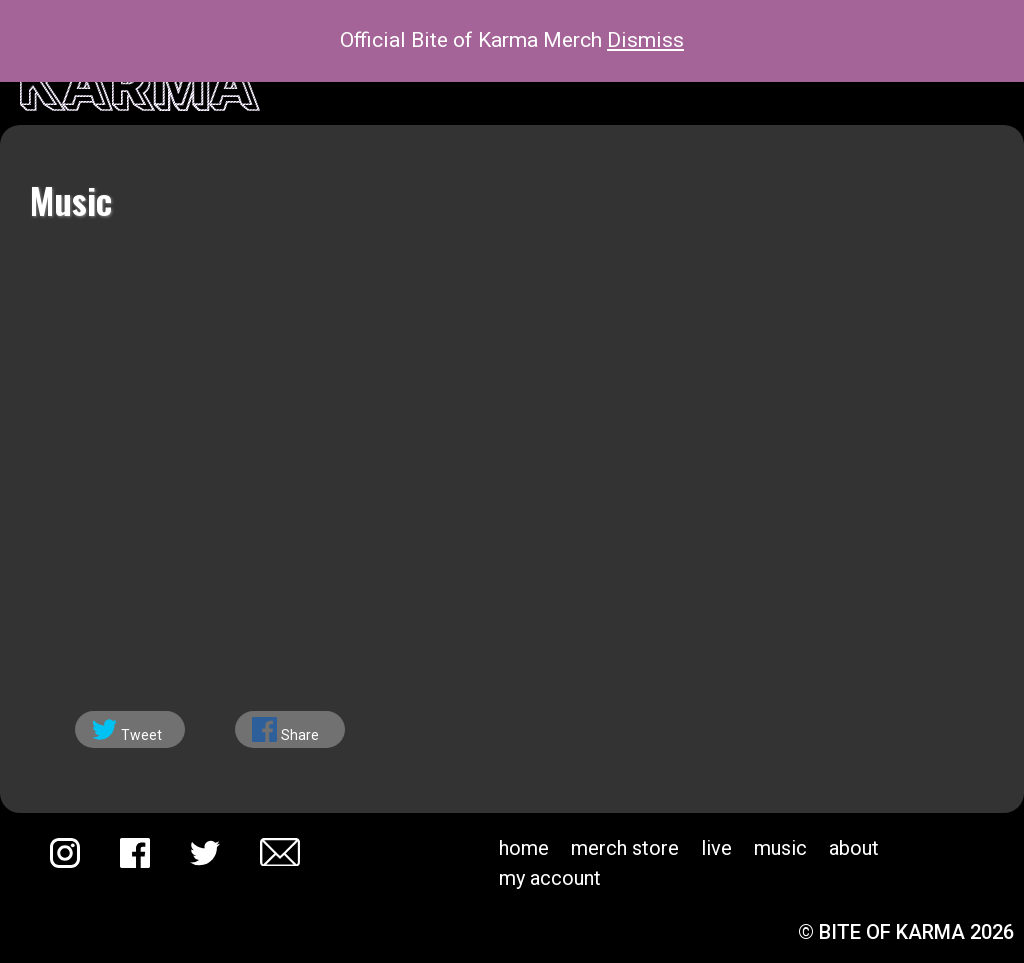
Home (524, 848)
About (854, 848)
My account (550, 878)
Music (780, 848)
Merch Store (625, 848)
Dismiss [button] (645, 40)
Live (716, 848)
